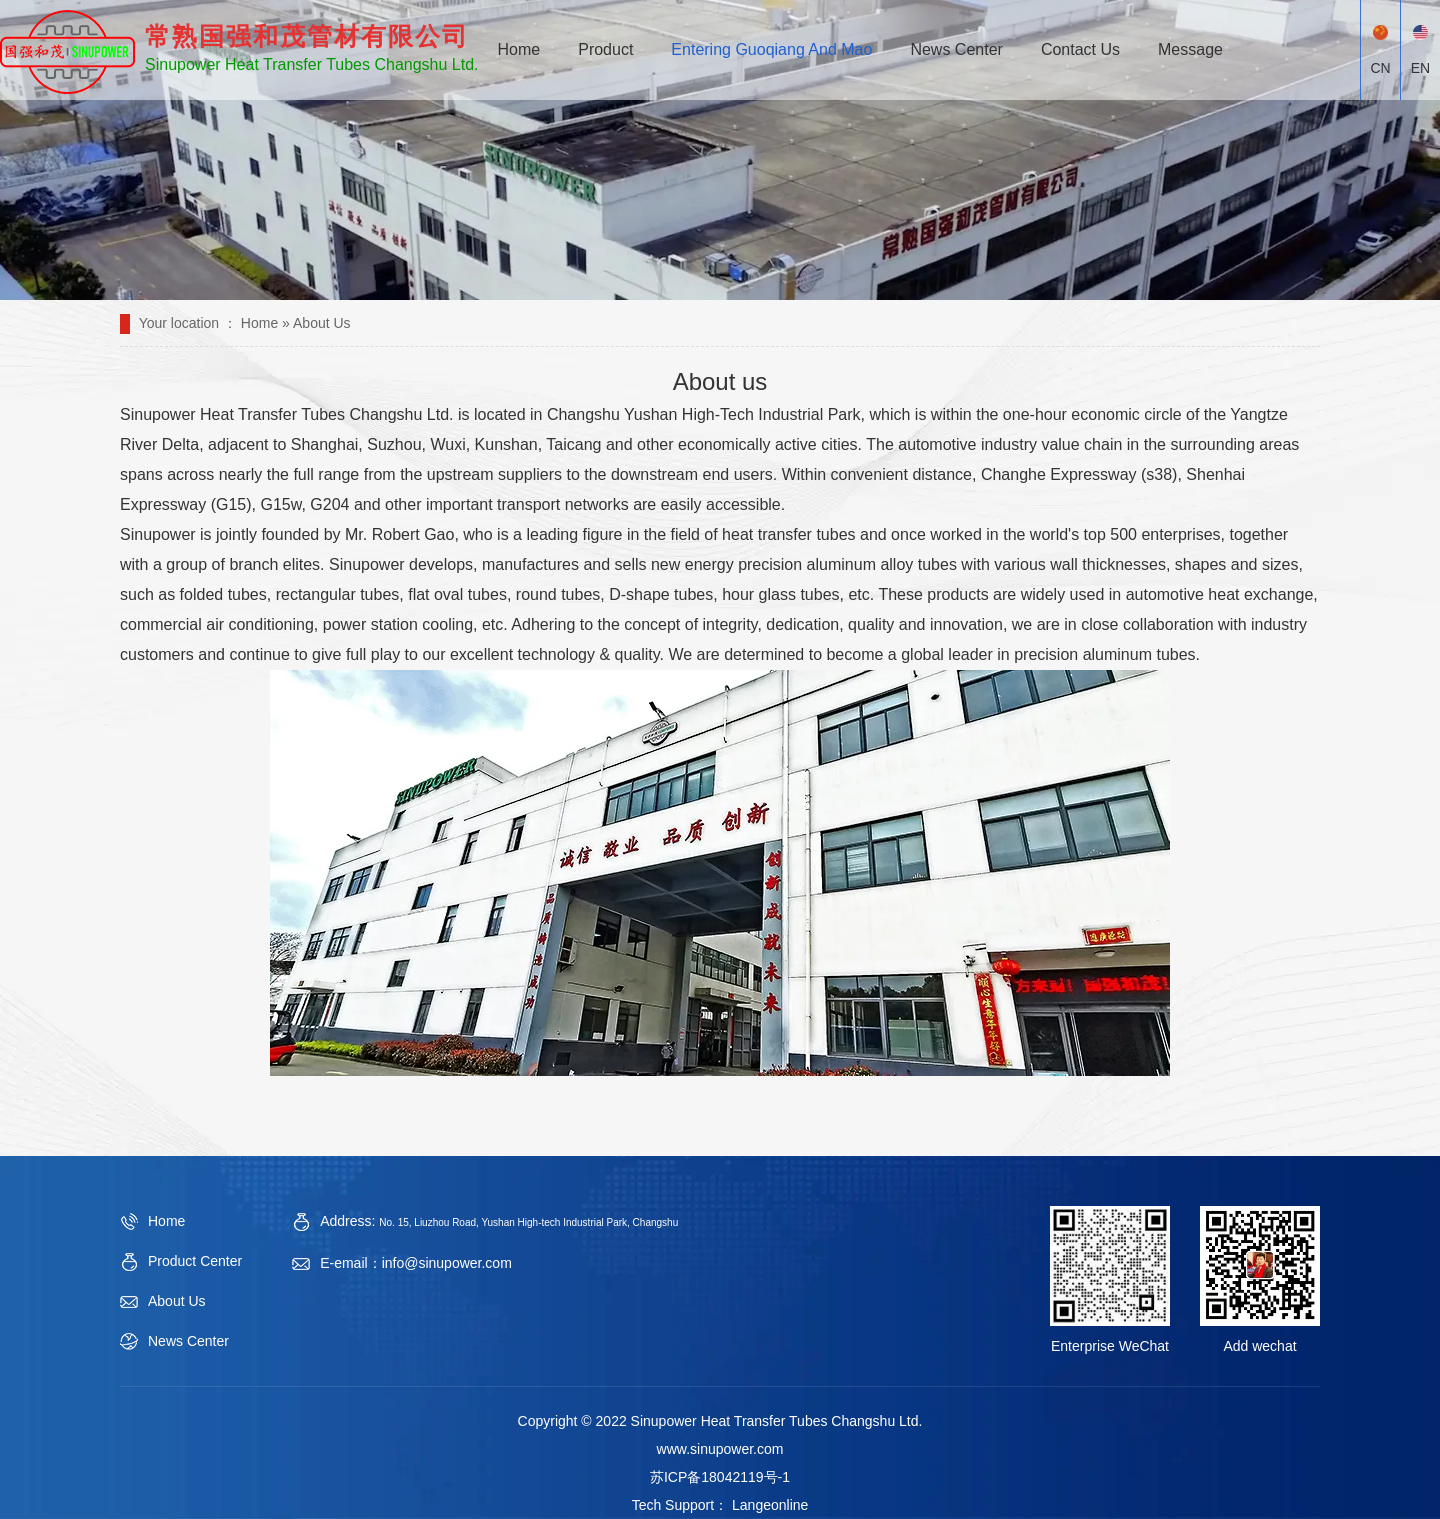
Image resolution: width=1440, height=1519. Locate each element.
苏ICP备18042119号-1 (720, 1477)
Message (1190, 49)
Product (605, 49)
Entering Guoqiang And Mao (771, 49)
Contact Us (1080, 49)
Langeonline (768, 1505)
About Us (177, 1301)
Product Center (195, 1261)
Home (519, 49)
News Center (956, 49)
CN (1380, 50)
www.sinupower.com (720, 1449)
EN (1420, 50)
